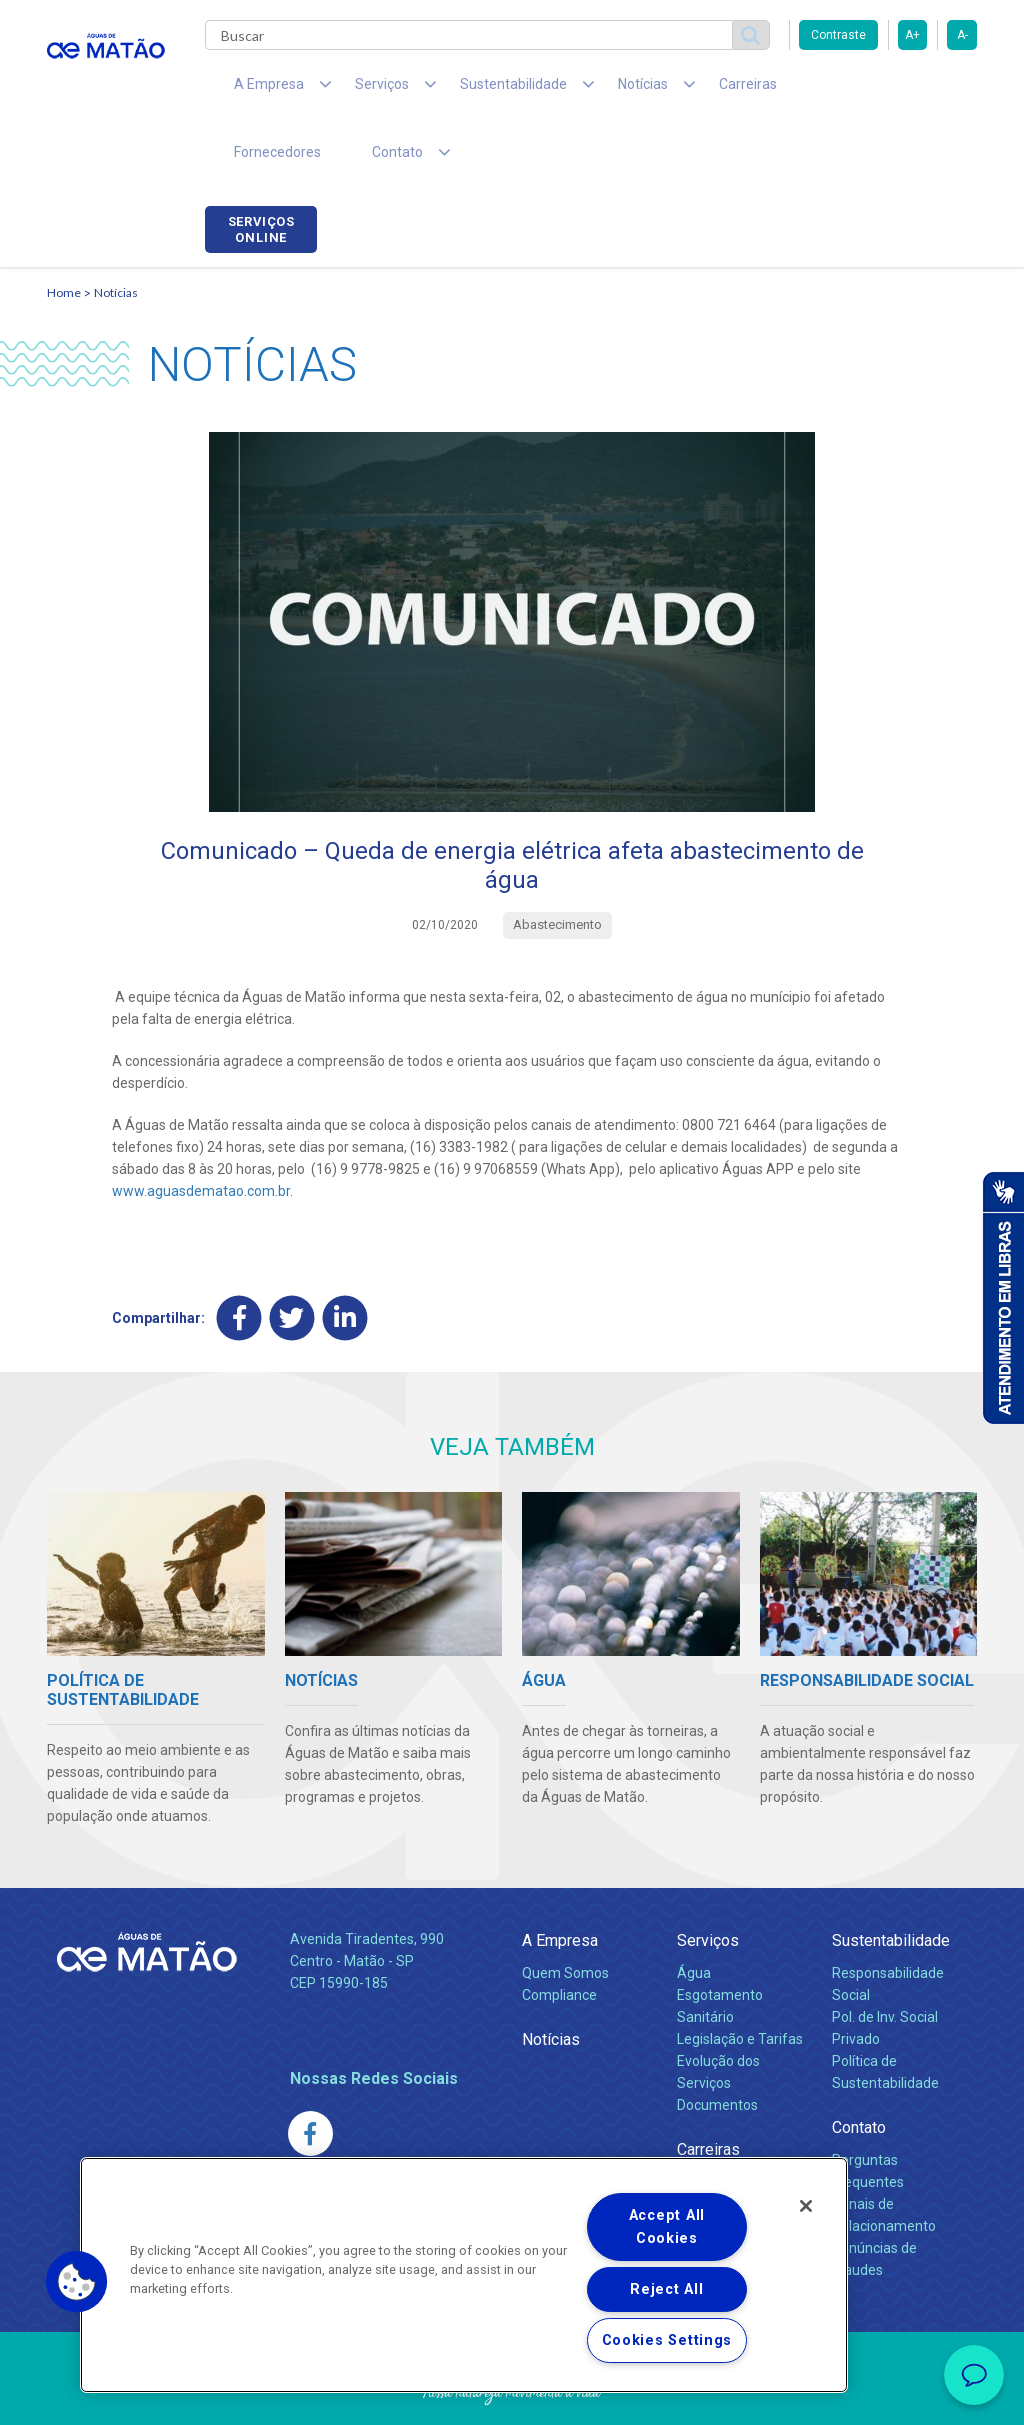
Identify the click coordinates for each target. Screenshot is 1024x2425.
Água (694, 1916)
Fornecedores (777, 90)
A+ (912, 35)
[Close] (806, 2206)
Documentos (717, 2048)
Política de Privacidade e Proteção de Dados (512, 2395)
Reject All (666, 2289)
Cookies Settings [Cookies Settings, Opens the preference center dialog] (667, 2340)
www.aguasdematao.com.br (201, 1134)
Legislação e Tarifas (740, 1982)
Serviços (708, 1883)
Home (64, 235)
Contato (859, 2070)
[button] (77, 2282)
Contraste (838, 35)
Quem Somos (565, 1916)
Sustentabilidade (891, 1883)
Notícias (116, 235)
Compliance (559, 1938)
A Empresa (560, 1883)
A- (962, 35)
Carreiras (671, 90)
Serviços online (921, 93)
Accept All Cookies (667, 2227)
